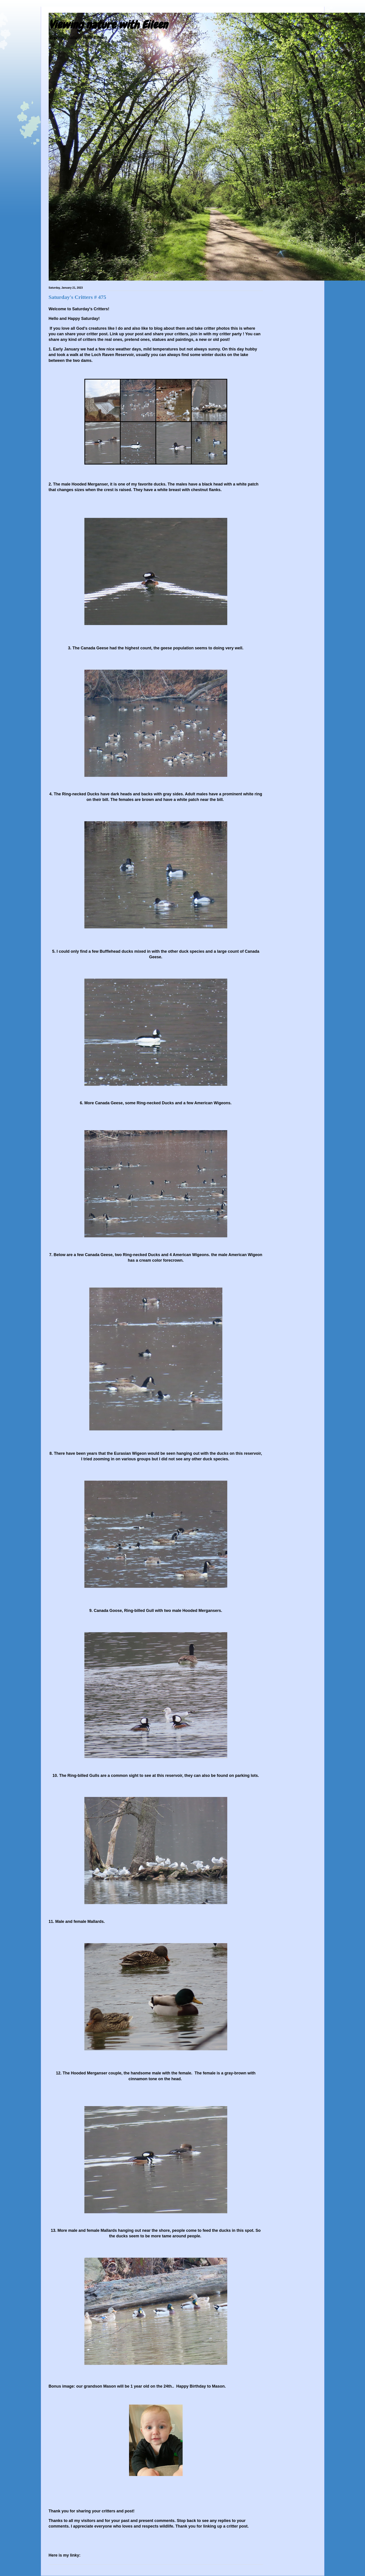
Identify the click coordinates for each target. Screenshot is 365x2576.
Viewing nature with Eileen (108, 25)
